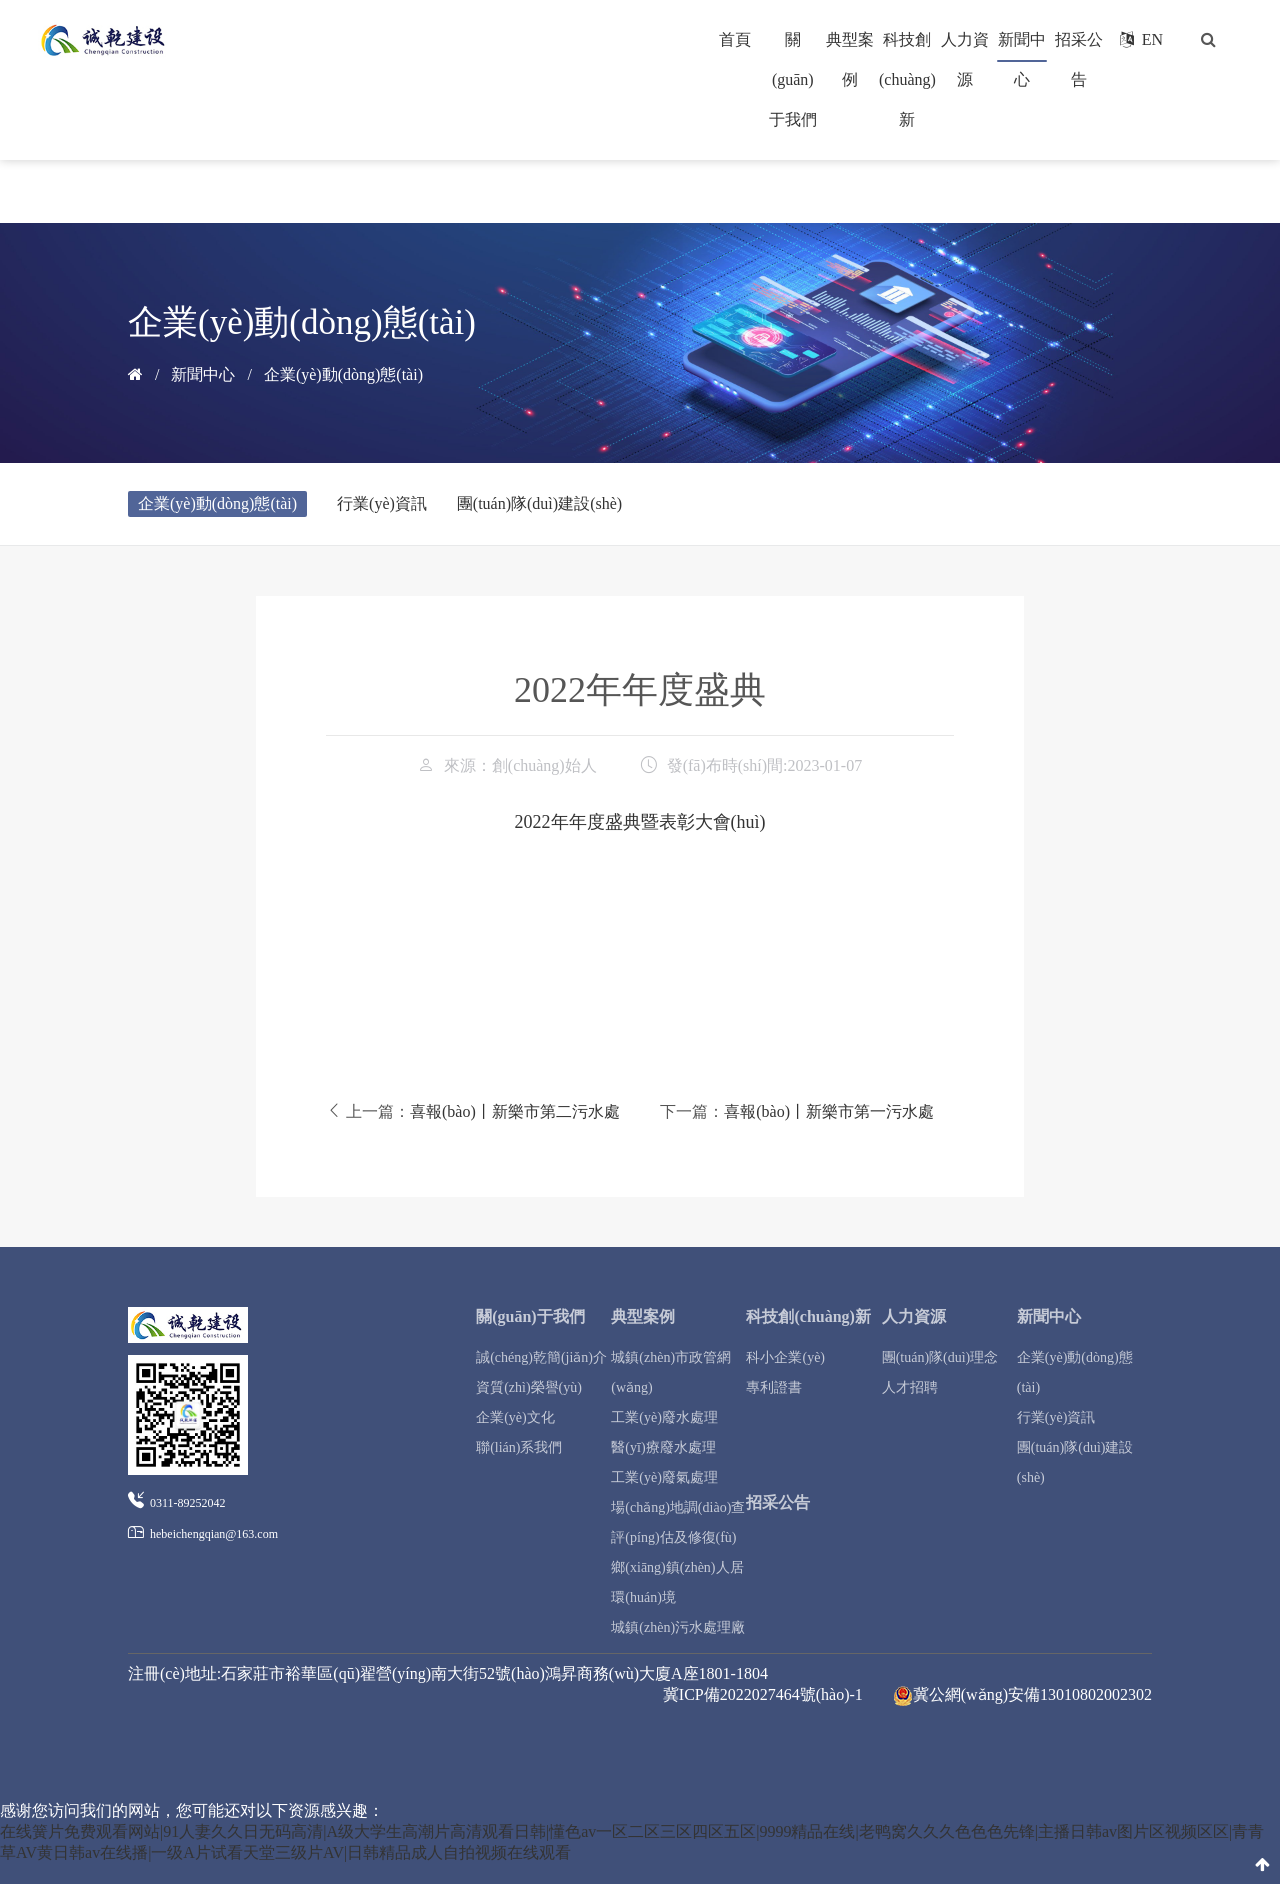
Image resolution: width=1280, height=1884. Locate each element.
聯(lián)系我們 (519, 1447)
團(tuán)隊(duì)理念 (940, 1357)
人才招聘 (910, 1387)
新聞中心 (203, 374)
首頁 (735, 39)
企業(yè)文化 (515, 1417)
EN (1141, 39)
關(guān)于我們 (793, 79)
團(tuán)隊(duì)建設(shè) (539, 503)
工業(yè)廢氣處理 (664, 1477)
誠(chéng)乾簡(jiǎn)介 (541, 1357)
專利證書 (774, 1387)
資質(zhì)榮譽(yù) (529, 1387)
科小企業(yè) (785, 1357)
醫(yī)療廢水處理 (663, 1447)
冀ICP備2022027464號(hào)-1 (763, 1694)
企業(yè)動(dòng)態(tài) (343, 374)
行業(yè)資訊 (382, 503)
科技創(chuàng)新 (907, 79)
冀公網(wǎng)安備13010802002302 (1022, 1696)
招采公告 (778, 1502)
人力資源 (914, 1316)
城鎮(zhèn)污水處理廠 (678, 1627)
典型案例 (643, 1316)
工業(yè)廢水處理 (664, 1417)
